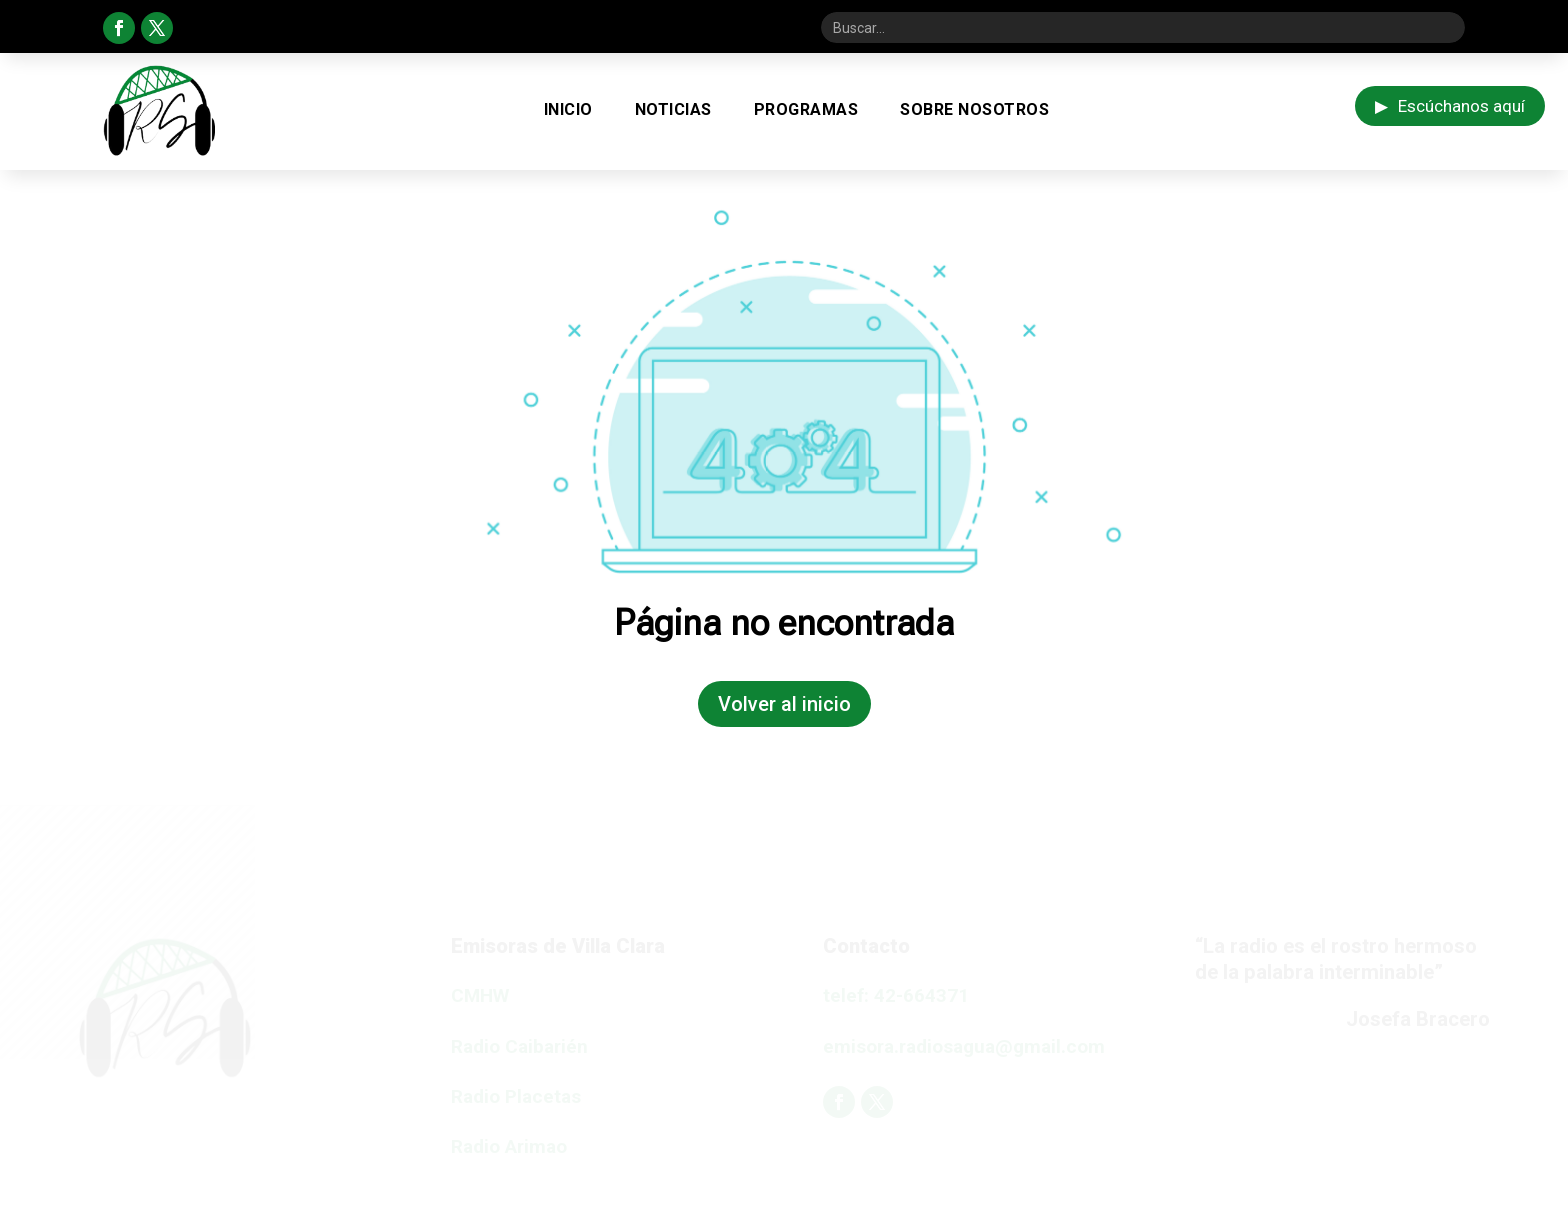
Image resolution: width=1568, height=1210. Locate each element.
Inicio (568, 109)
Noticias (673, 109)
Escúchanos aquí (1450, 106)
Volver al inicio (784, 704)
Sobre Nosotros (974, 109)
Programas (806, 109)
